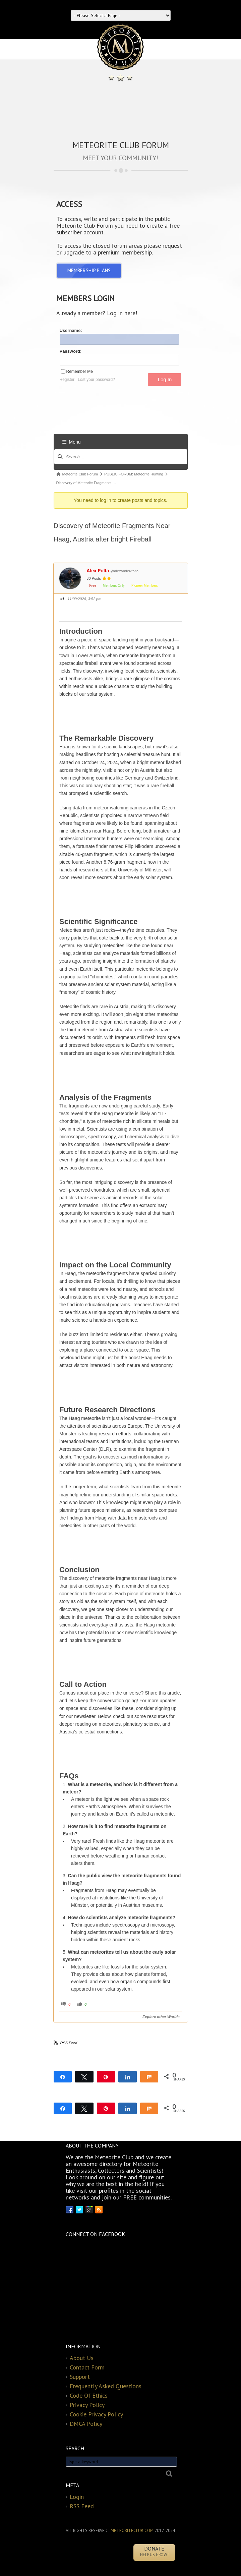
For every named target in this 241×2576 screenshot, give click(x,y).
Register (67, 379)
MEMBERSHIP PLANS (89, 270)
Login (77, 2497)
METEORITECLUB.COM (132, 2530)
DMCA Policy (86, 2423)
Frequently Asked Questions (105, 2386)
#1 (62, 599)
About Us (82, 2358)
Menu (71, 442)
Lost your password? (96, 379)
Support (80, 2377)
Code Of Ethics (89, 2395)
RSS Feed (68, 2043)
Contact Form (87, 2367)
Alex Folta (97, 570)
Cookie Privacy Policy (96, 2414)
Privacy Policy (87, 2405)
